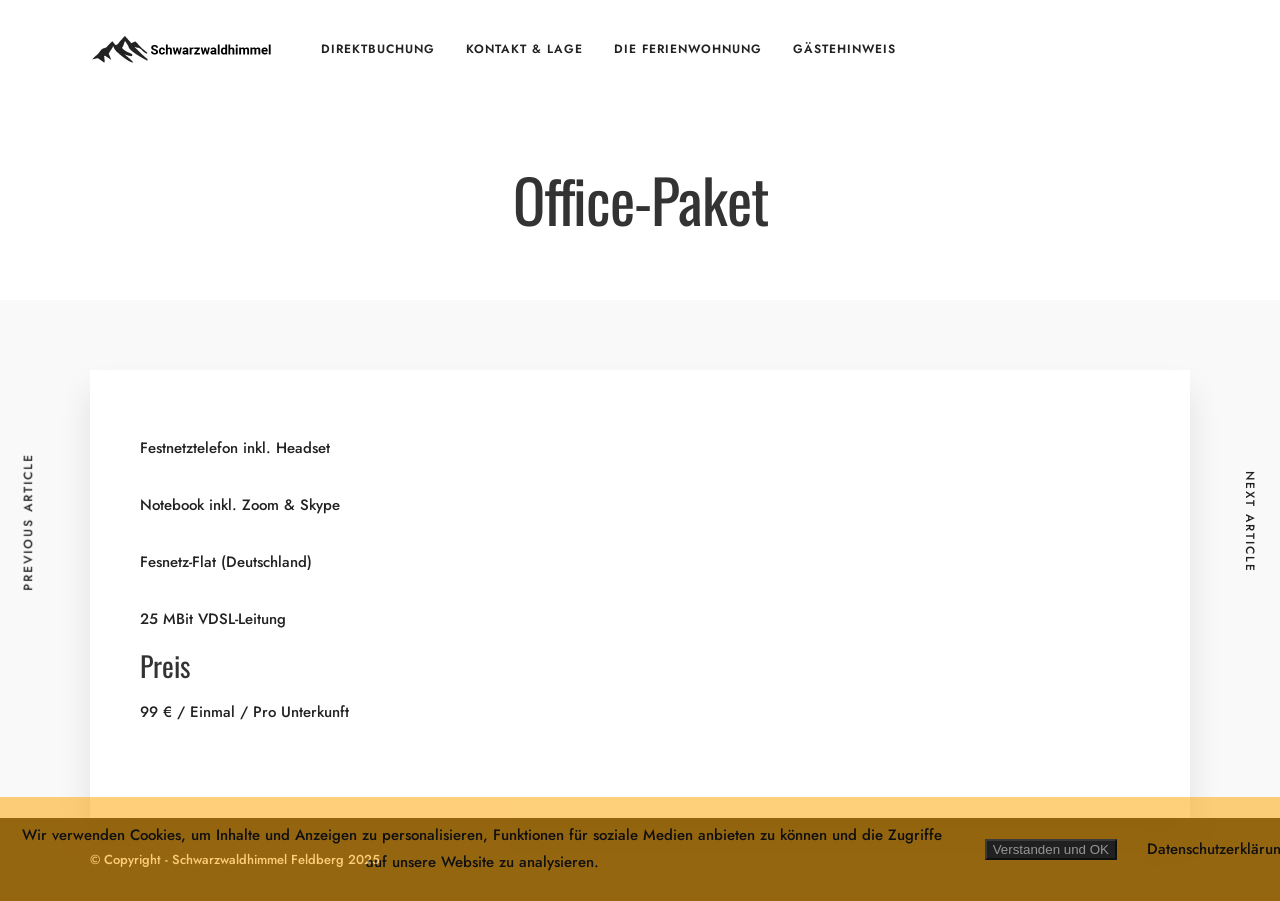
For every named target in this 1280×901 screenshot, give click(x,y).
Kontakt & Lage (524, 49)
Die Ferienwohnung (688, 49)
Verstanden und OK (1051, 849)
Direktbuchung (378, 49)
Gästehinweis (844, 49)
